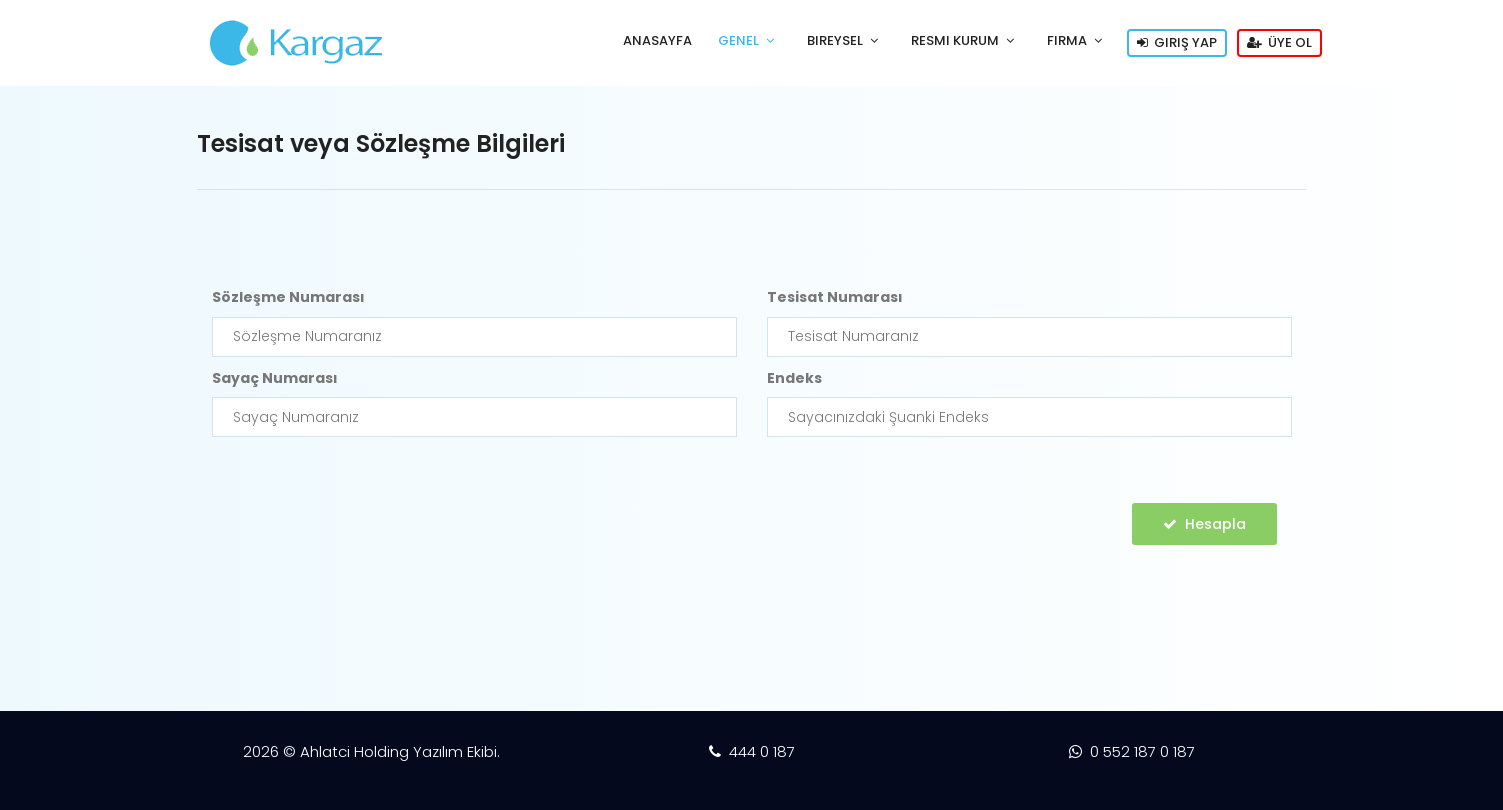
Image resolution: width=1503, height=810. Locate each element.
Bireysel (835, 40)
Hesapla (1204, 524)
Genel (738, 40)
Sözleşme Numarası (288, 297)
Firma (1067, 40)
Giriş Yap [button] (1177, 42)
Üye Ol (1279, 42)
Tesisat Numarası (835, 297)
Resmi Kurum (955, 40)
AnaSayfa (657, 40)
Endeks (794, 378)
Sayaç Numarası (275, 378)
